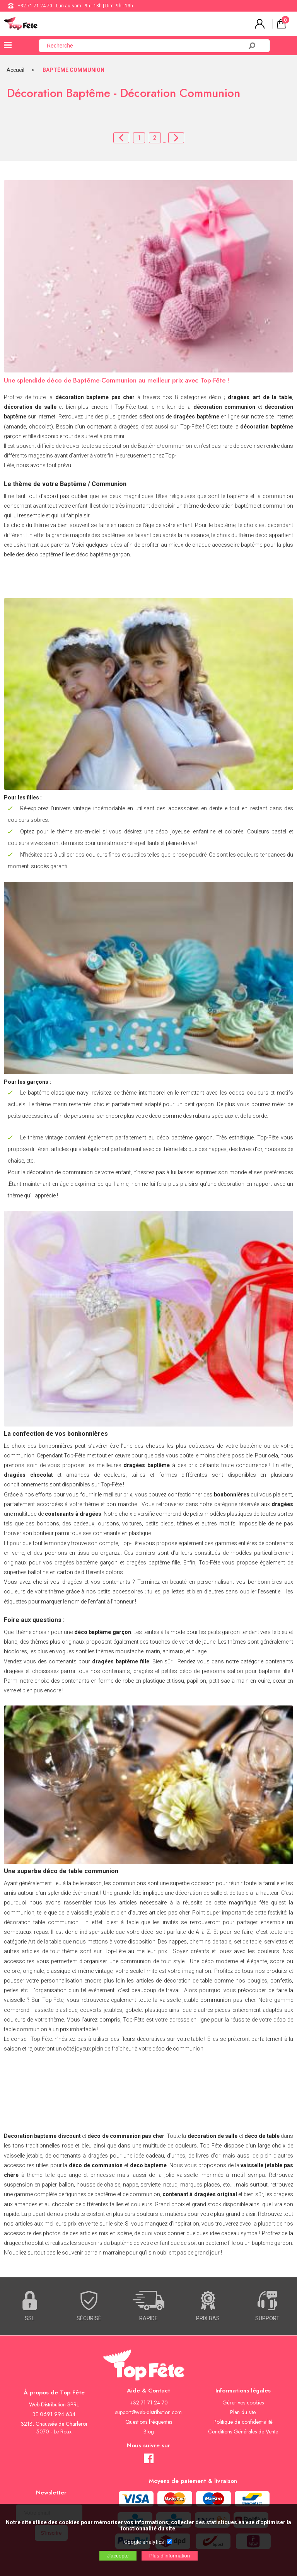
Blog (148, 2431)
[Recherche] (145, 45)
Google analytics (144, 2542)
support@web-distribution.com (148, 2412)
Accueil (15, 70)
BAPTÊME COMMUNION (73, 70)
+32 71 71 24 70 (35, 6)
